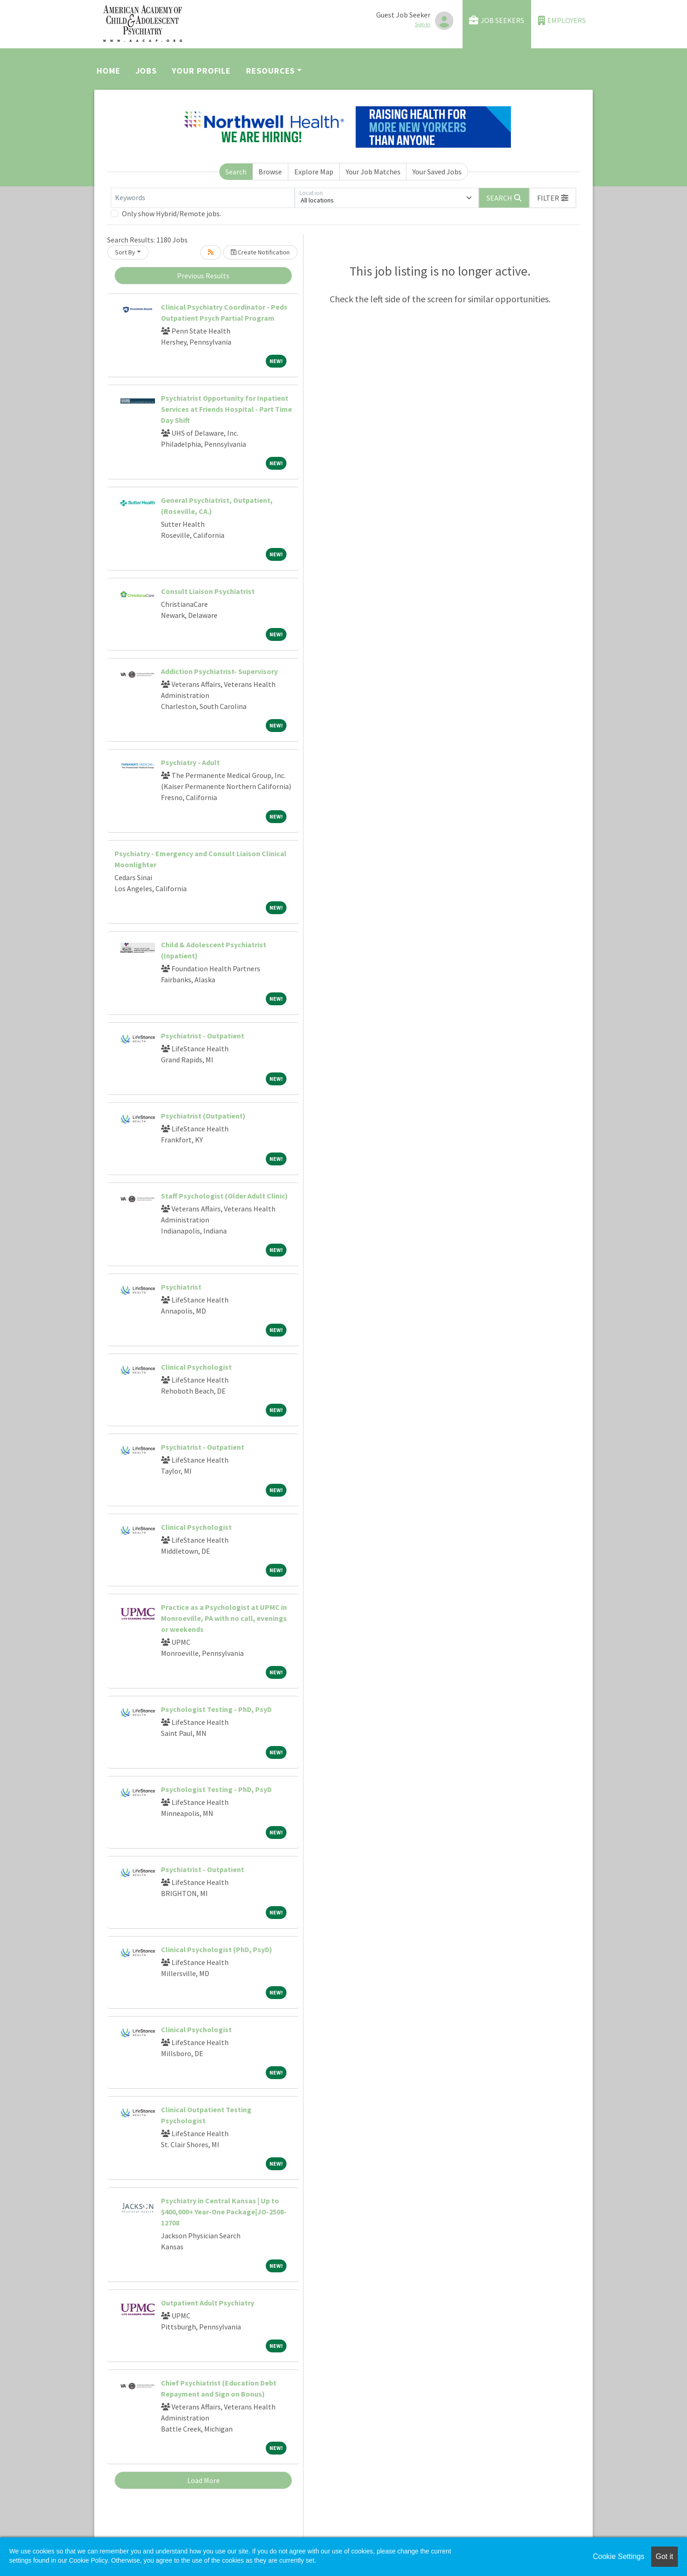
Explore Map (313, 171)
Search (235, 171)
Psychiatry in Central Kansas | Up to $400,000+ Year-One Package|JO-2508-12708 (223, 2211)
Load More (203, 2480)
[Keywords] (203, 198)
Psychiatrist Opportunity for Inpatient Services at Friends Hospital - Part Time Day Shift (226, 409)
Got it (664, 2556)
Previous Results (203, 275)
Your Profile (201, 70)
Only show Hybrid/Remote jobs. (171, 213)
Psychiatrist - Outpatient (202, 1035)
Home (108, 70)
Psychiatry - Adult (190, 762)
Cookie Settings (618, 2556)
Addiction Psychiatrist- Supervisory (219, 671)
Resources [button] (270, 70)
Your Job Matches (373, 171)
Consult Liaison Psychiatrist (208, 591)
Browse (270, 171)
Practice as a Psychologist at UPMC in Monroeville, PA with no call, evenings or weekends (224, 1618)
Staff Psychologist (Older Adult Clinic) (224, 1195)
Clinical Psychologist (196, 1367)
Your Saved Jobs (437, 171)
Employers (562, 20)
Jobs (146, 70)
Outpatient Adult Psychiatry (207, 2302)
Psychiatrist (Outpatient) (203, 1115)
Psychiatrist (181, 1286)
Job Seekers (496, 20)
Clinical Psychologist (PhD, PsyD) (216, 1949)
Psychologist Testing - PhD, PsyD (216, 1709)
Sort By (125, 252)
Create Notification (260, 252)
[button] (552, 198)
